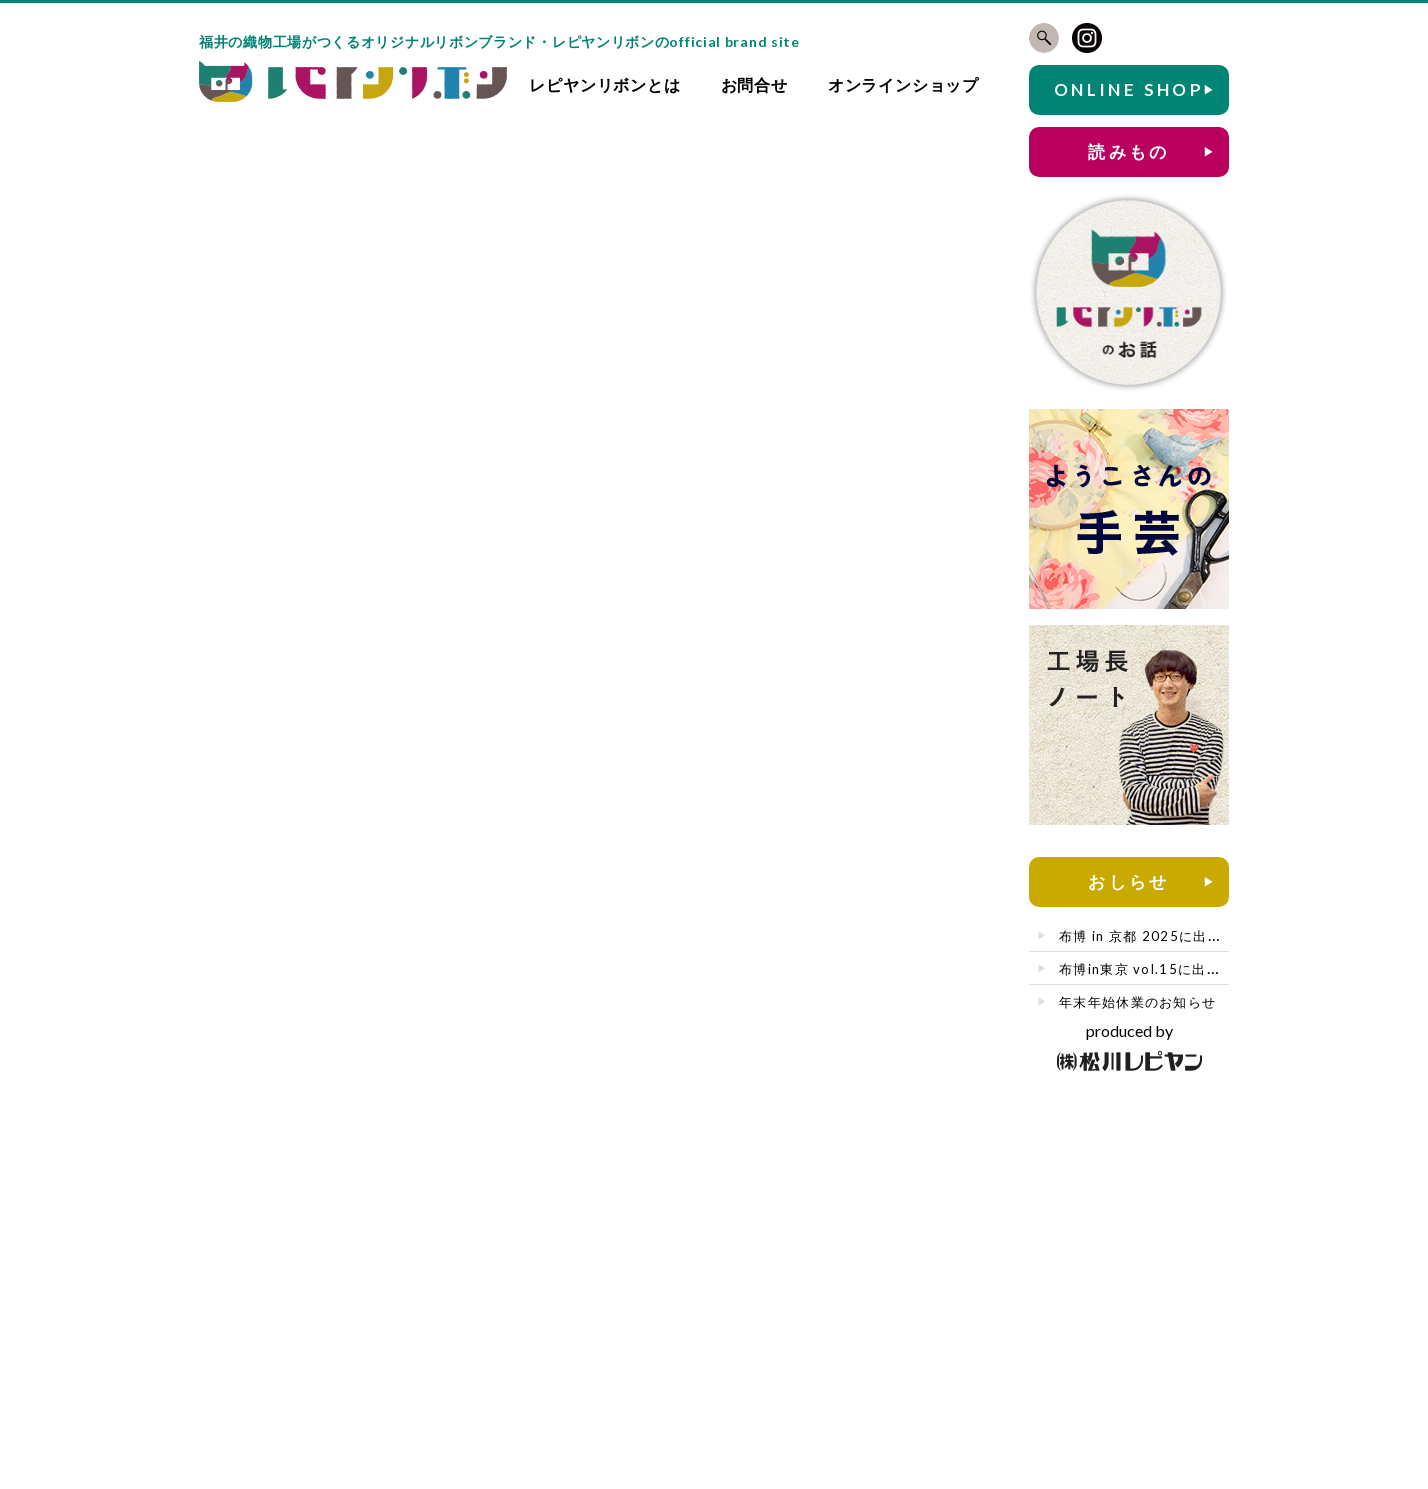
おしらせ (1129, 881)
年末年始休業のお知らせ (1137, 1002)
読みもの (1129, 151)
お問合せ (754, 84)
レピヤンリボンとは (604, 84)
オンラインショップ (903, 84)
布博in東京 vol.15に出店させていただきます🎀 (1213, 969)
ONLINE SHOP (1129, 89)
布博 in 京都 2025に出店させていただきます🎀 (1213, 936)
